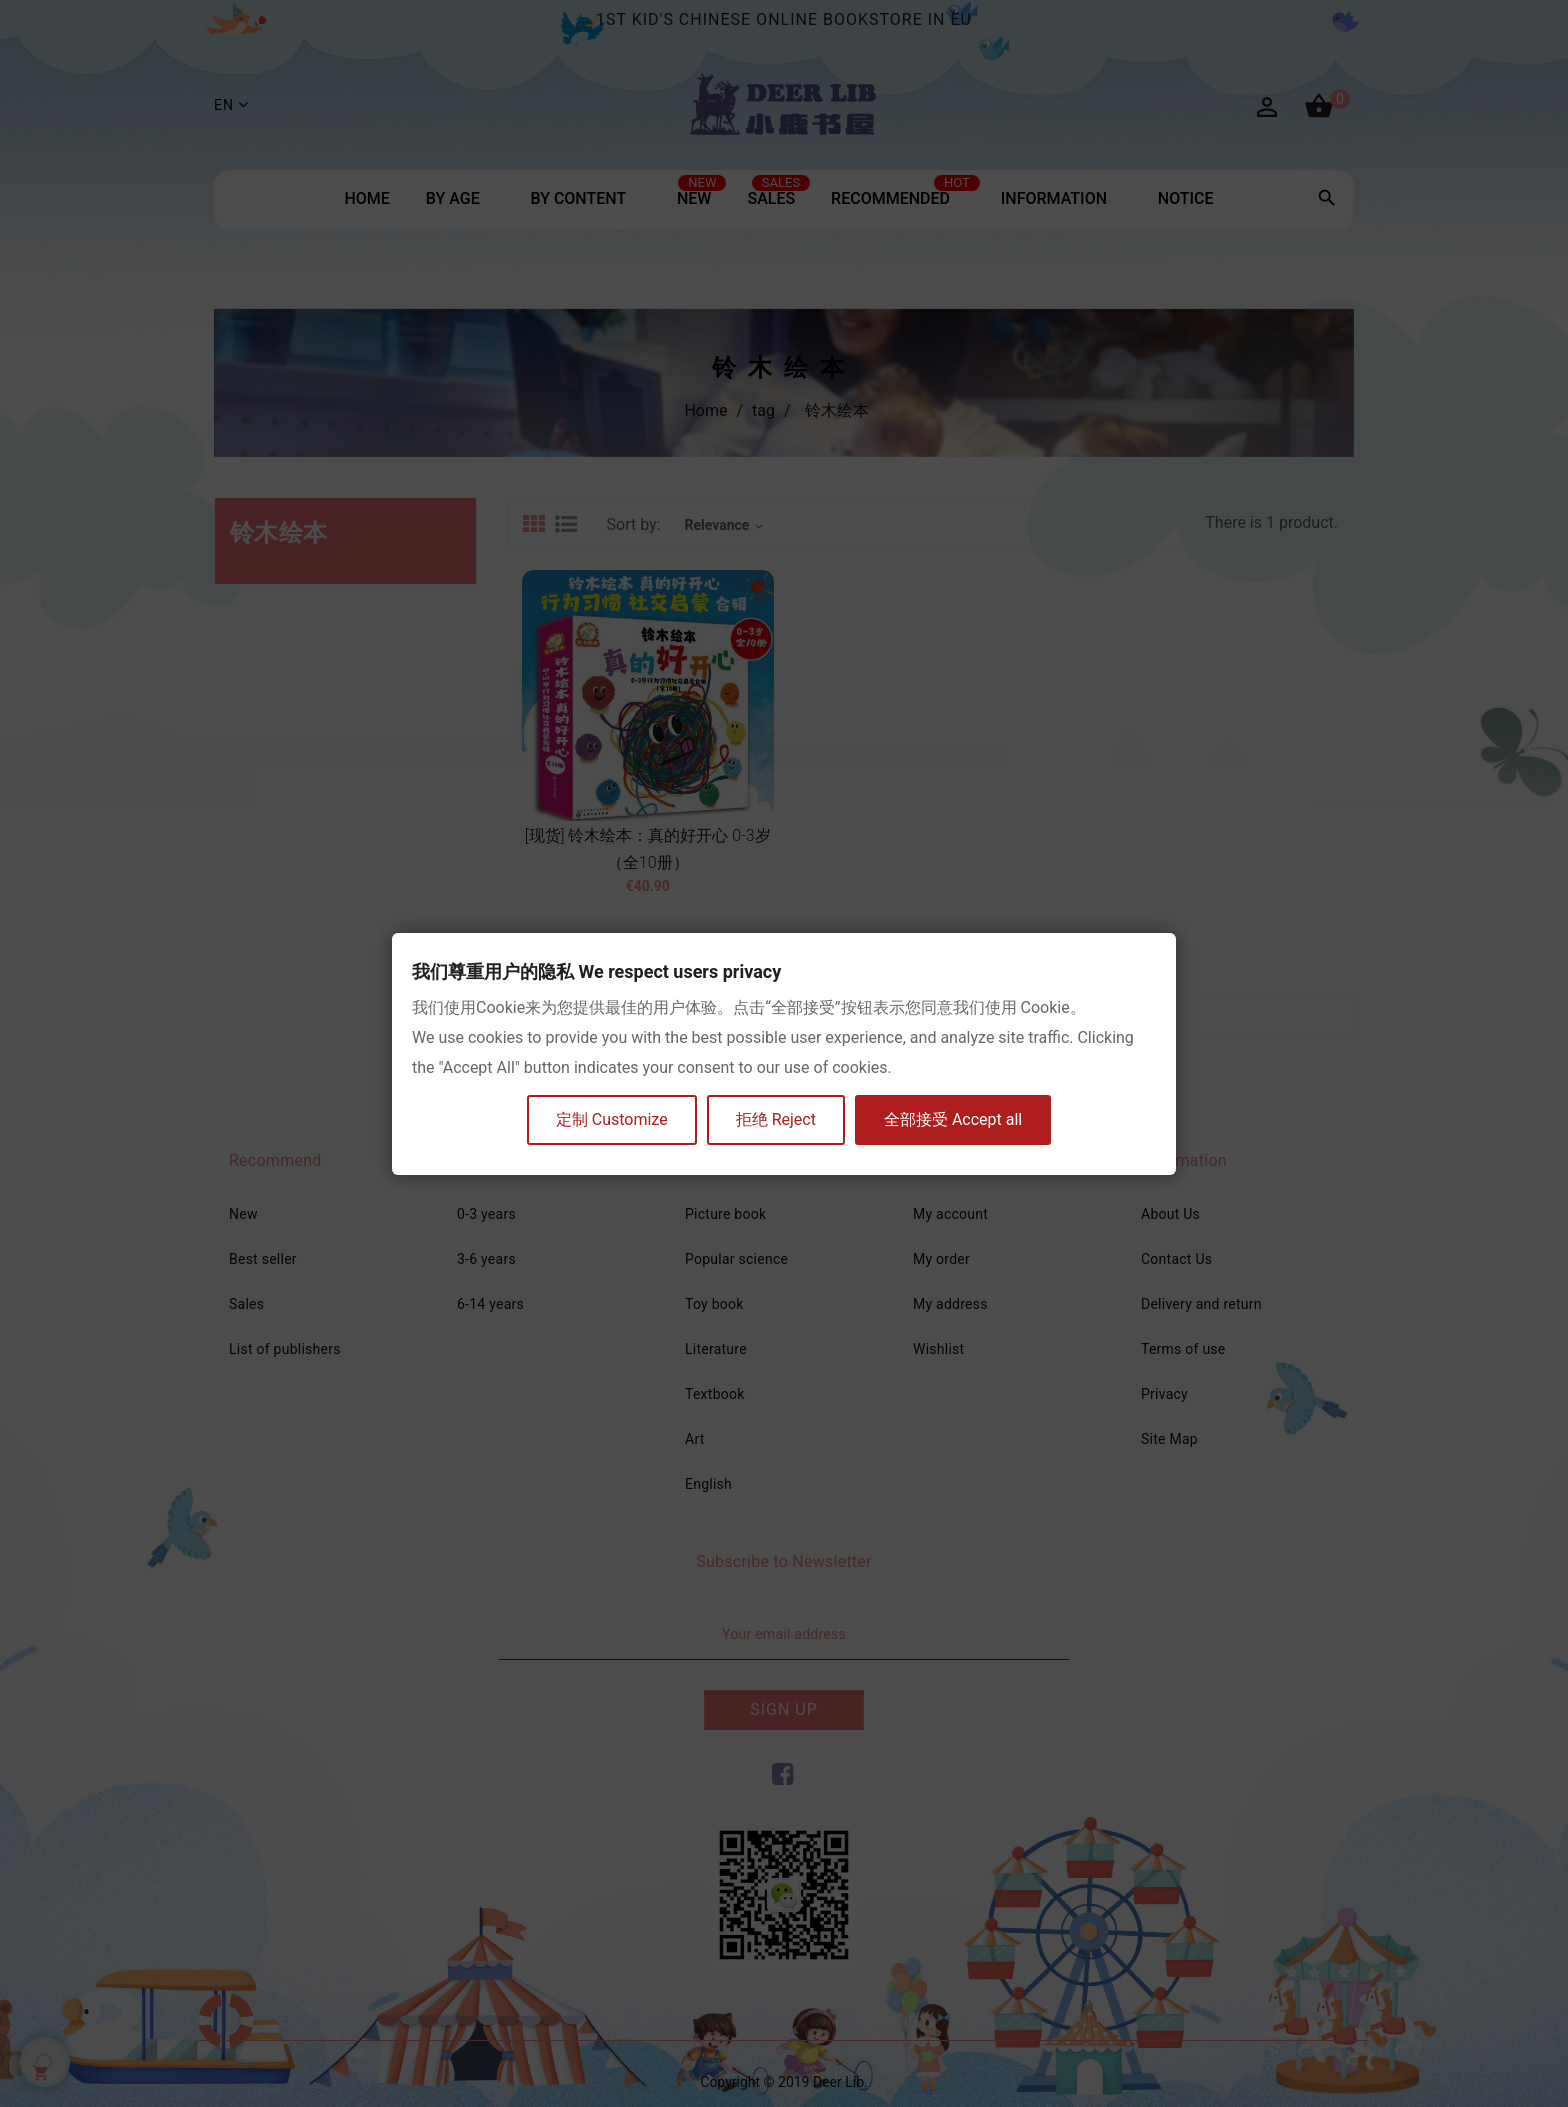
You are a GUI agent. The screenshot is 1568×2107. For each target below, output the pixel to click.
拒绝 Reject (776, 1119)
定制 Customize (612, 1119)
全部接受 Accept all (953, 1119)
